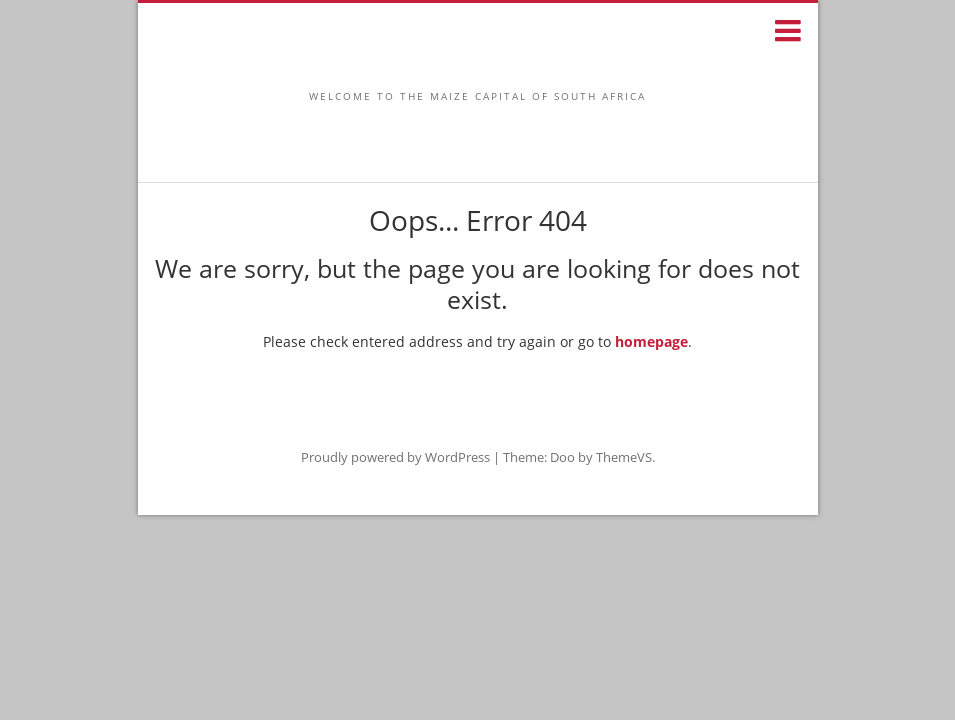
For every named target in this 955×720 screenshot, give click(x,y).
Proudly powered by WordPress (395, 457)
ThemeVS (624, 457)
